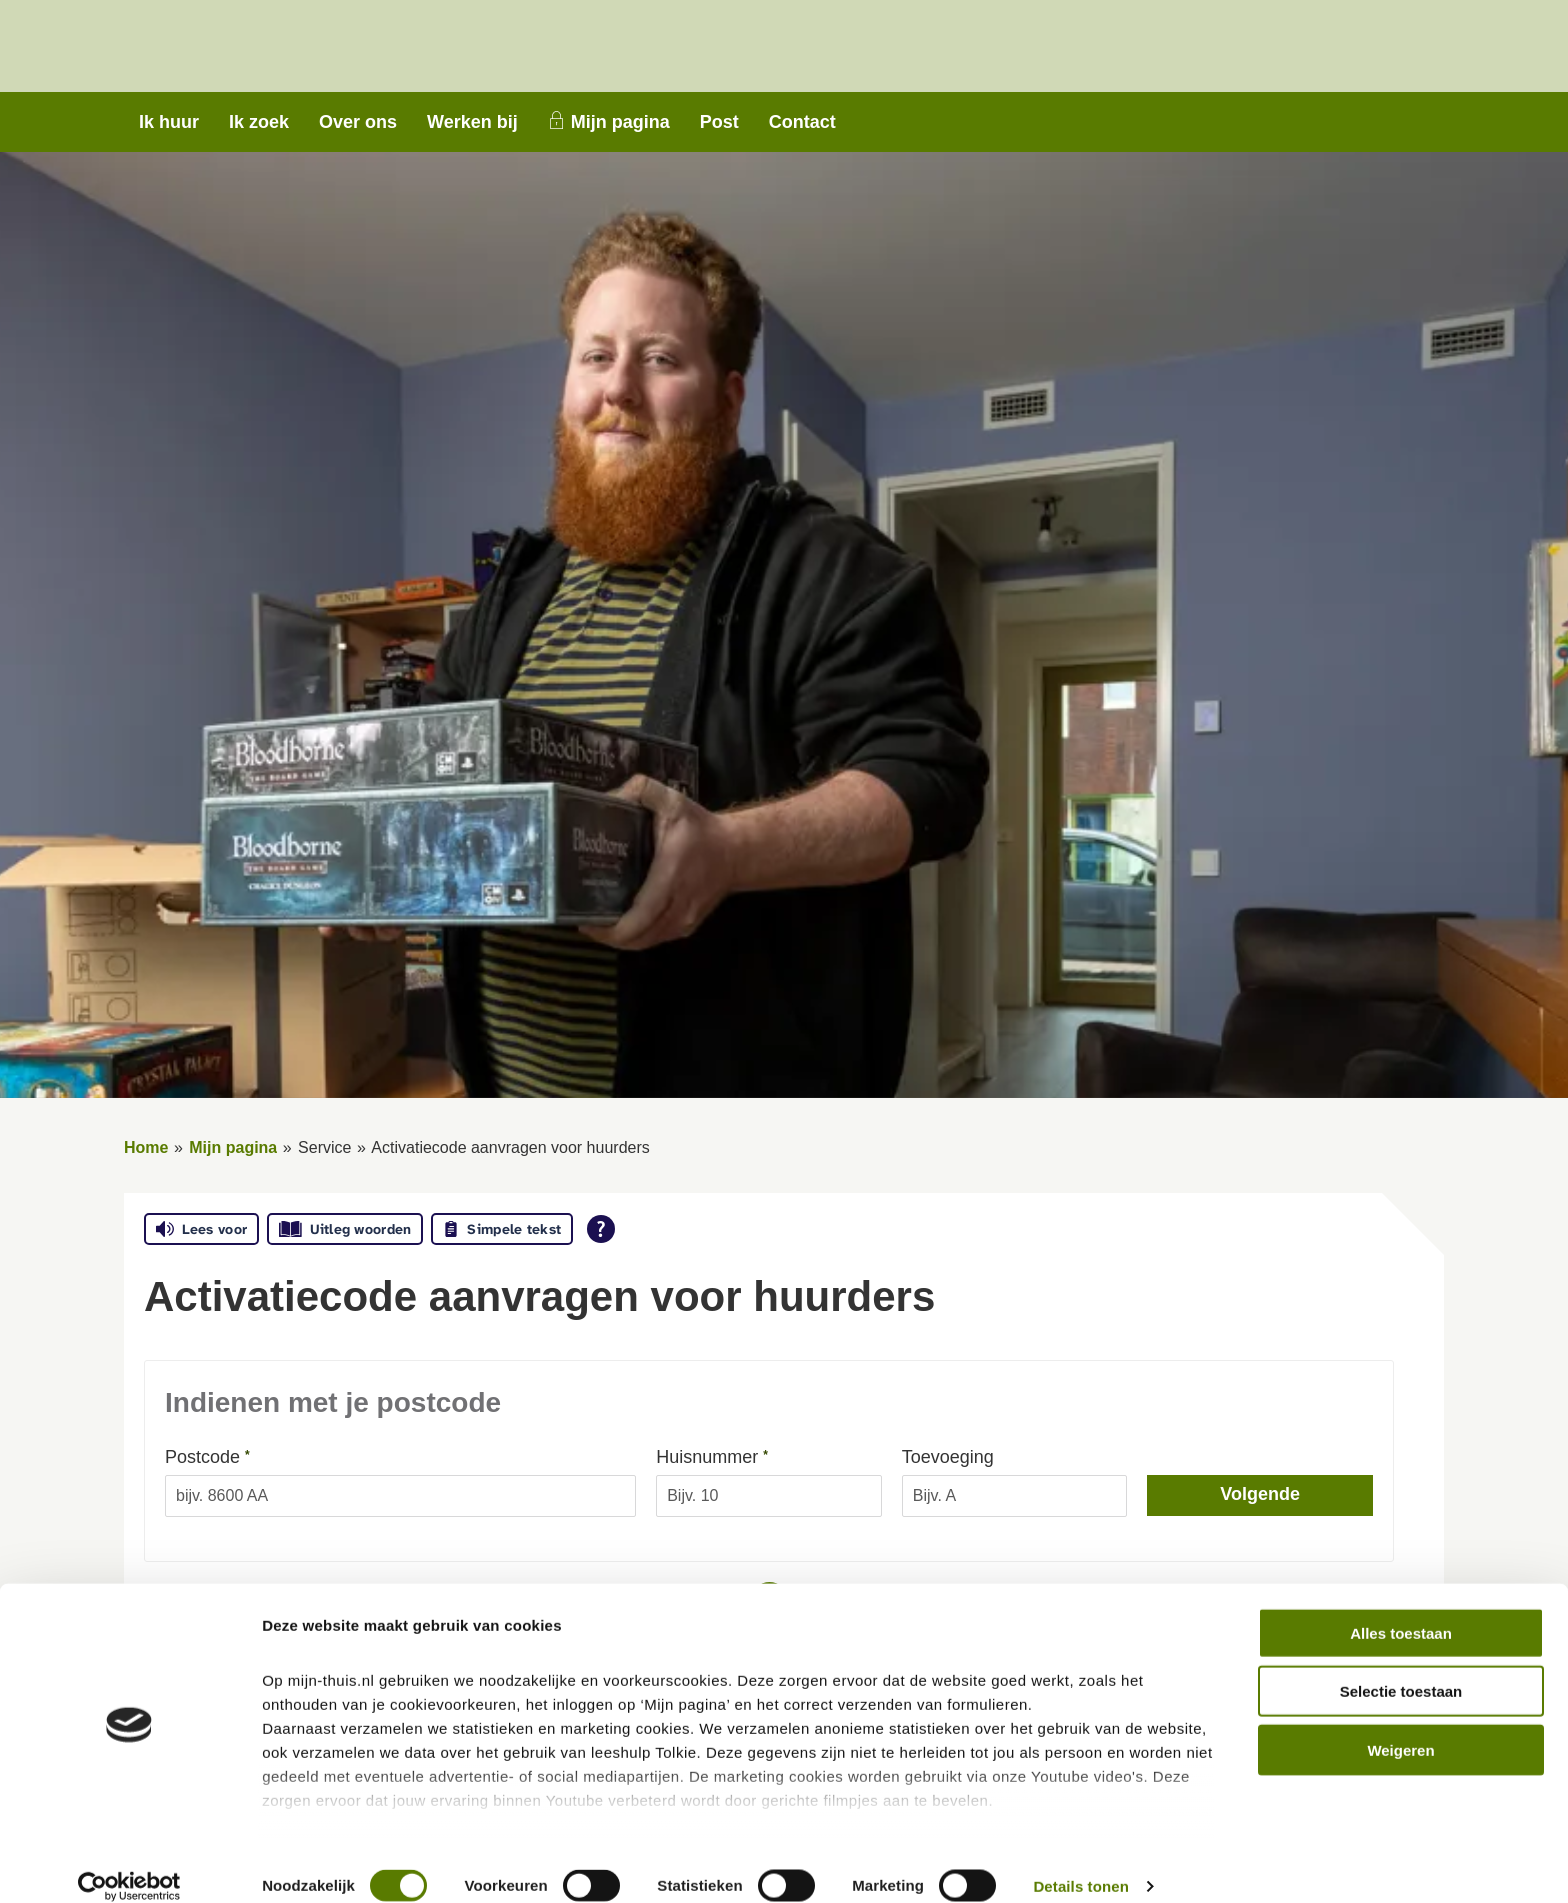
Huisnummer (751, 1456)
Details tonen (1080, 1863)
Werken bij (472, 122)
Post (719, 122)
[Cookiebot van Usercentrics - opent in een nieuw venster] (129, 1864)
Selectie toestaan (1401, 1668)
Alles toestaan (1401, 1610)
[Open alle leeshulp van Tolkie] (601, 1229)
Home (146, 1147)
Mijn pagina (620, 122)
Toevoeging (948, 1457)
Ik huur (169, 122)
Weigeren (1400, 1727)
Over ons (358, 122)
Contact (802, 122)
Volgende (1260, 1494)
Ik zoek (259, 122)
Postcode (246, 1456)
